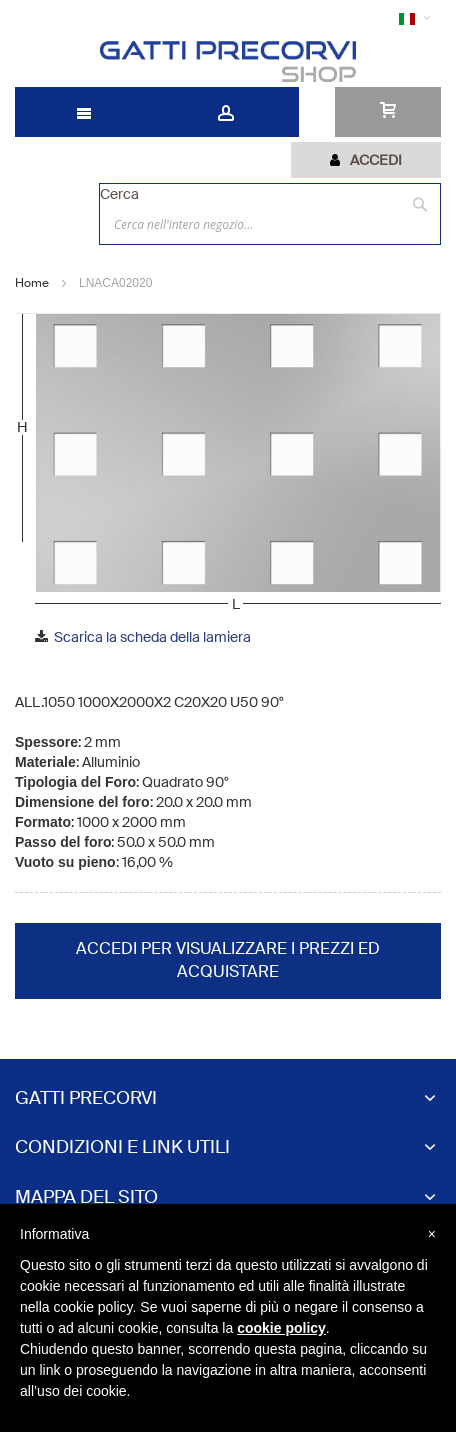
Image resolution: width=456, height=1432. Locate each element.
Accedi (376, 160)
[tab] (366, 160)
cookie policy (281, 1328)
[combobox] (270, 224)
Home (32, 283)
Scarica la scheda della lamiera (152, 637)
